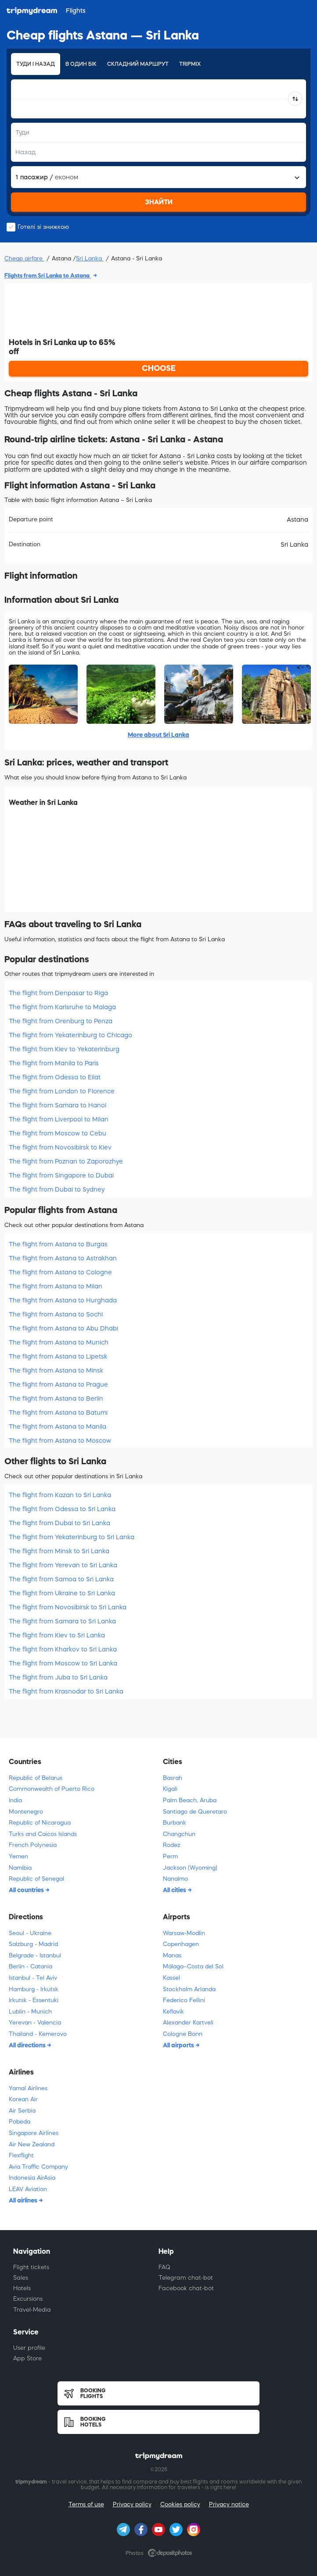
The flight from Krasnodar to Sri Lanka (66, 1691)
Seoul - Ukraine (30, 1933)
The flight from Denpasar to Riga (58, 993)
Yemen (18, 1856)
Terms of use (86, 2504)
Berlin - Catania (30, 1966)
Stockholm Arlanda (189, 1989)
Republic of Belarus (35, 1778)
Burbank (174, 1822)
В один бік (81, 64)
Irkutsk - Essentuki (33, 2000)
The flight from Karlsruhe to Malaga (62, 1007)
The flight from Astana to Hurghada (63, 1300)
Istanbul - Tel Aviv (33, 1978)
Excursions (28, 2299)
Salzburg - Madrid (33, 1944)
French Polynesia (33, 1845)
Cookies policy (180, 2504)
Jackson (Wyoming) (190, 1868)
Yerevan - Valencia (35, 2022)
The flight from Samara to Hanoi (57, 1105)
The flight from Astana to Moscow (60, 1440)
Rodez (171, 1845)
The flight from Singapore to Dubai (61, 1175)
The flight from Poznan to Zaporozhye (66, 1161)
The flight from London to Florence (62, 1091)
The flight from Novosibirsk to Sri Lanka (67, 1607)
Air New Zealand (31, 2144)
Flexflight (21, 2155)
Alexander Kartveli (188, 2022)
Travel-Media (32, 2310)
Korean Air (23, 2099)
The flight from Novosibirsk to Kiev (60, 1147)
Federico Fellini (184, 2000)
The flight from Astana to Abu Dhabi (63, 1328)
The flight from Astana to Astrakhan (63, 1258)
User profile (29, 2348)
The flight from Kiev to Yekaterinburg (64, 1049)
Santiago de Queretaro (195, 1812)
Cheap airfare (24, 258)
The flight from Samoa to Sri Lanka (61, 1579)
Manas (172, 1955)
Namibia (20, 1868)
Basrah (172, 1778)
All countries (27, 1890)
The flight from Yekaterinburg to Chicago (70, 1035)
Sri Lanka (90, 258)
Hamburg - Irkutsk (33, 1989)
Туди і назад (35, 64)
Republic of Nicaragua (40, 1822)
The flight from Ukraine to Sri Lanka (62, 1593)
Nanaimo (175, 1879)
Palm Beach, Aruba (189, 1800)
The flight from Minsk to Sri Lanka (59, 1551)
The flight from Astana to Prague (58, 1384)
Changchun (179, 1834)
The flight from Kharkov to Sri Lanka (63, 1649)
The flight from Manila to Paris (54, 1063)
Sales (20, 2278)
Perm (170, 1856)
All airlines (24, 2200)
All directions (28, 2045)
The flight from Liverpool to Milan (58, 1119)
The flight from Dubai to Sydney (56, 1189)
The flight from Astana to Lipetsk (58, 1356)
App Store (27, 2358)
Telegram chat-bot (185, 2278)
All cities (175, 1890)
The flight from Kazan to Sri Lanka (60, 1495)
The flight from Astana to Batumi (58, 1412)
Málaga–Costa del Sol (193, 1966)
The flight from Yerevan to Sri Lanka (63, 1565)
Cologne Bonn (182, 2034)
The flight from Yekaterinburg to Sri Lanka (71, 1537)
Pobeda (19, 2121)
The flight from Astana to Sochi (56, 1314)
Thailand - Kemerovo (38, 2034)
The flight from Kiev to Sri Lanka (57, 1635)
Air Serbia (22, 2110)
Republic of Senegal (36, 1879)
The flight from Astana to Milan (55, 1286)
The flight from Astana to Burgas (58, 1244)
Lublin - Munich (30, 2011)
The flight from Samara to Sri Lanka (62, 1621)
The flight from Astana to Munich (58, 1342)
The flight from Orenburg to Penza (60, 1021)
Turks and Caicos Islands (43, 1834)
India (15, 1800)
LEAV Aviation (28, 2189)
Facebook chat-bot (186, 2288)
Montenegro (26, 1812)
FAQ (164, 2267)
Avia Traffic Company (38, 2167)
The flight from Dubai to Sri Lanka (59, 1523)
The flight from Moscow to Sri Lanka (63, 1663)
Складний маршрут (138, 64)
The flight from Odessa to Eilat (55, 1077)
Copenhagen (181, 1944)
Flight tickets (31, 2267)
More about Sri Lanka (158, 735)
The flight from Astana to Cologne (60, 1272)
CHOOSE (159, 368)
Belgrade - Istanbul (35, 1955)
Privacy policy (132, 2504)
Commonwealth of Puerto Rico (51, 1789)
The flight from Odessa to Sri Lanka (62, 1509)
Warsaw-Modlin (184, 1933)
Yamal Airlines (28, 2088)
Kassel (171, 1978)
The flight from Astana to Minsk (56, 1370)
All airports (179, 2045)
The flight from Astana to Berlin (56, 1398)
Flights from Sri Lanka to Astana (47, 275)
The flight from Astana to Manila (57, 1426)
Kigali (170, 1789)
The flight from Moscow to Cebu (57, 1133)
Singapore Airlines (33, 2133)
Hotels (22, 2288)
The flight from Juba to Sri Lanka (58, 1677)
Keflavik (173, 2011)
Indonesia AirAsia (32, 2178)
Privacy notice (229, 2504)
